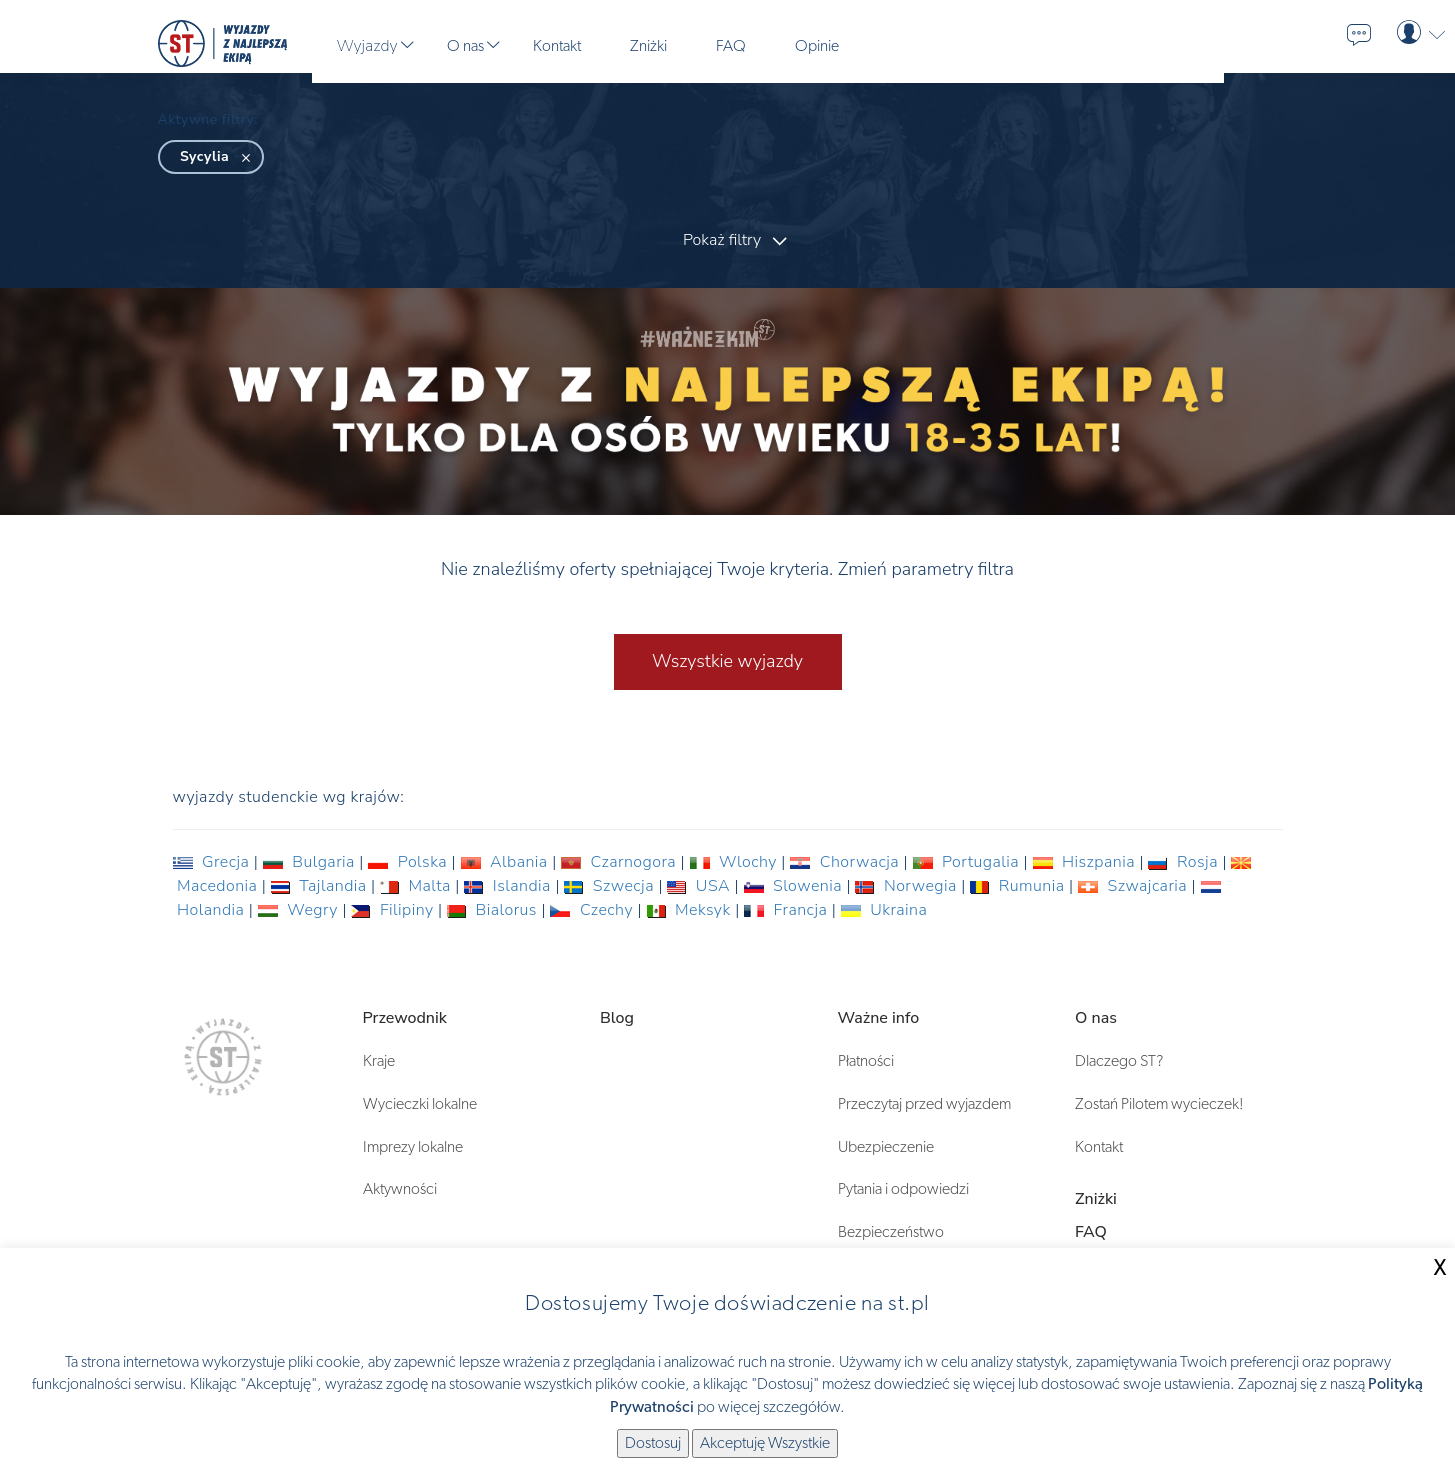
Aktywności (400, 1189)
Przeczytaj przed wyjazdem (924, 1104)
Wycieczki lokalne (420, 1104)
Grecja (213, 862)
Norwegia (908, 886)
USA (700, 886)
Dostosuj (653, 1443)
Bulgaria (311, 862)
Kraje (379, 1061)
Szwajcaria (1135, 886)
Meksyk (691, 910)
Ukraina (884, 910)
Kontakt (1099, 1147)
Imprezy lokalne (413, 1147)
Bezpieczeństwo (891, 1232)
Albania (507, 862)
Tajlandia (321, 886)
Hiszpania (1086, 862)
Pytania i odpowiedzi (903, 1189)
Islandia (509, 886)
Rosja (1185, 862)
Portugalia (968, 862)
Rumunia (1019, 886)
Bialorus (494, 910)
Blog (617, 1018)
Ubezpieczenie (886, 1147)
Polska (409, 862)
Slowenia (795, 886)
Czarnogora (620, 862)
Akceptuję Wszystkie (765, 1443)
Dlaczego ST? (1119, 1061)
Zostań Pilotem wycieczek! (1159, 1104)
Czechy (593, 910)
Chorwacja (846, 862)
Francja (788, 910)
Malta (417, 886)
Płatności (866, 1061)
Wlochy (736, 862)
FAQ (1091, 1232)
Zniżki (1096, 1199)
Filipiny (394, 910)
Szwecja (611, 886)
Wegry (300, 910)
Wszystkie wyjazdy (727, 661)
